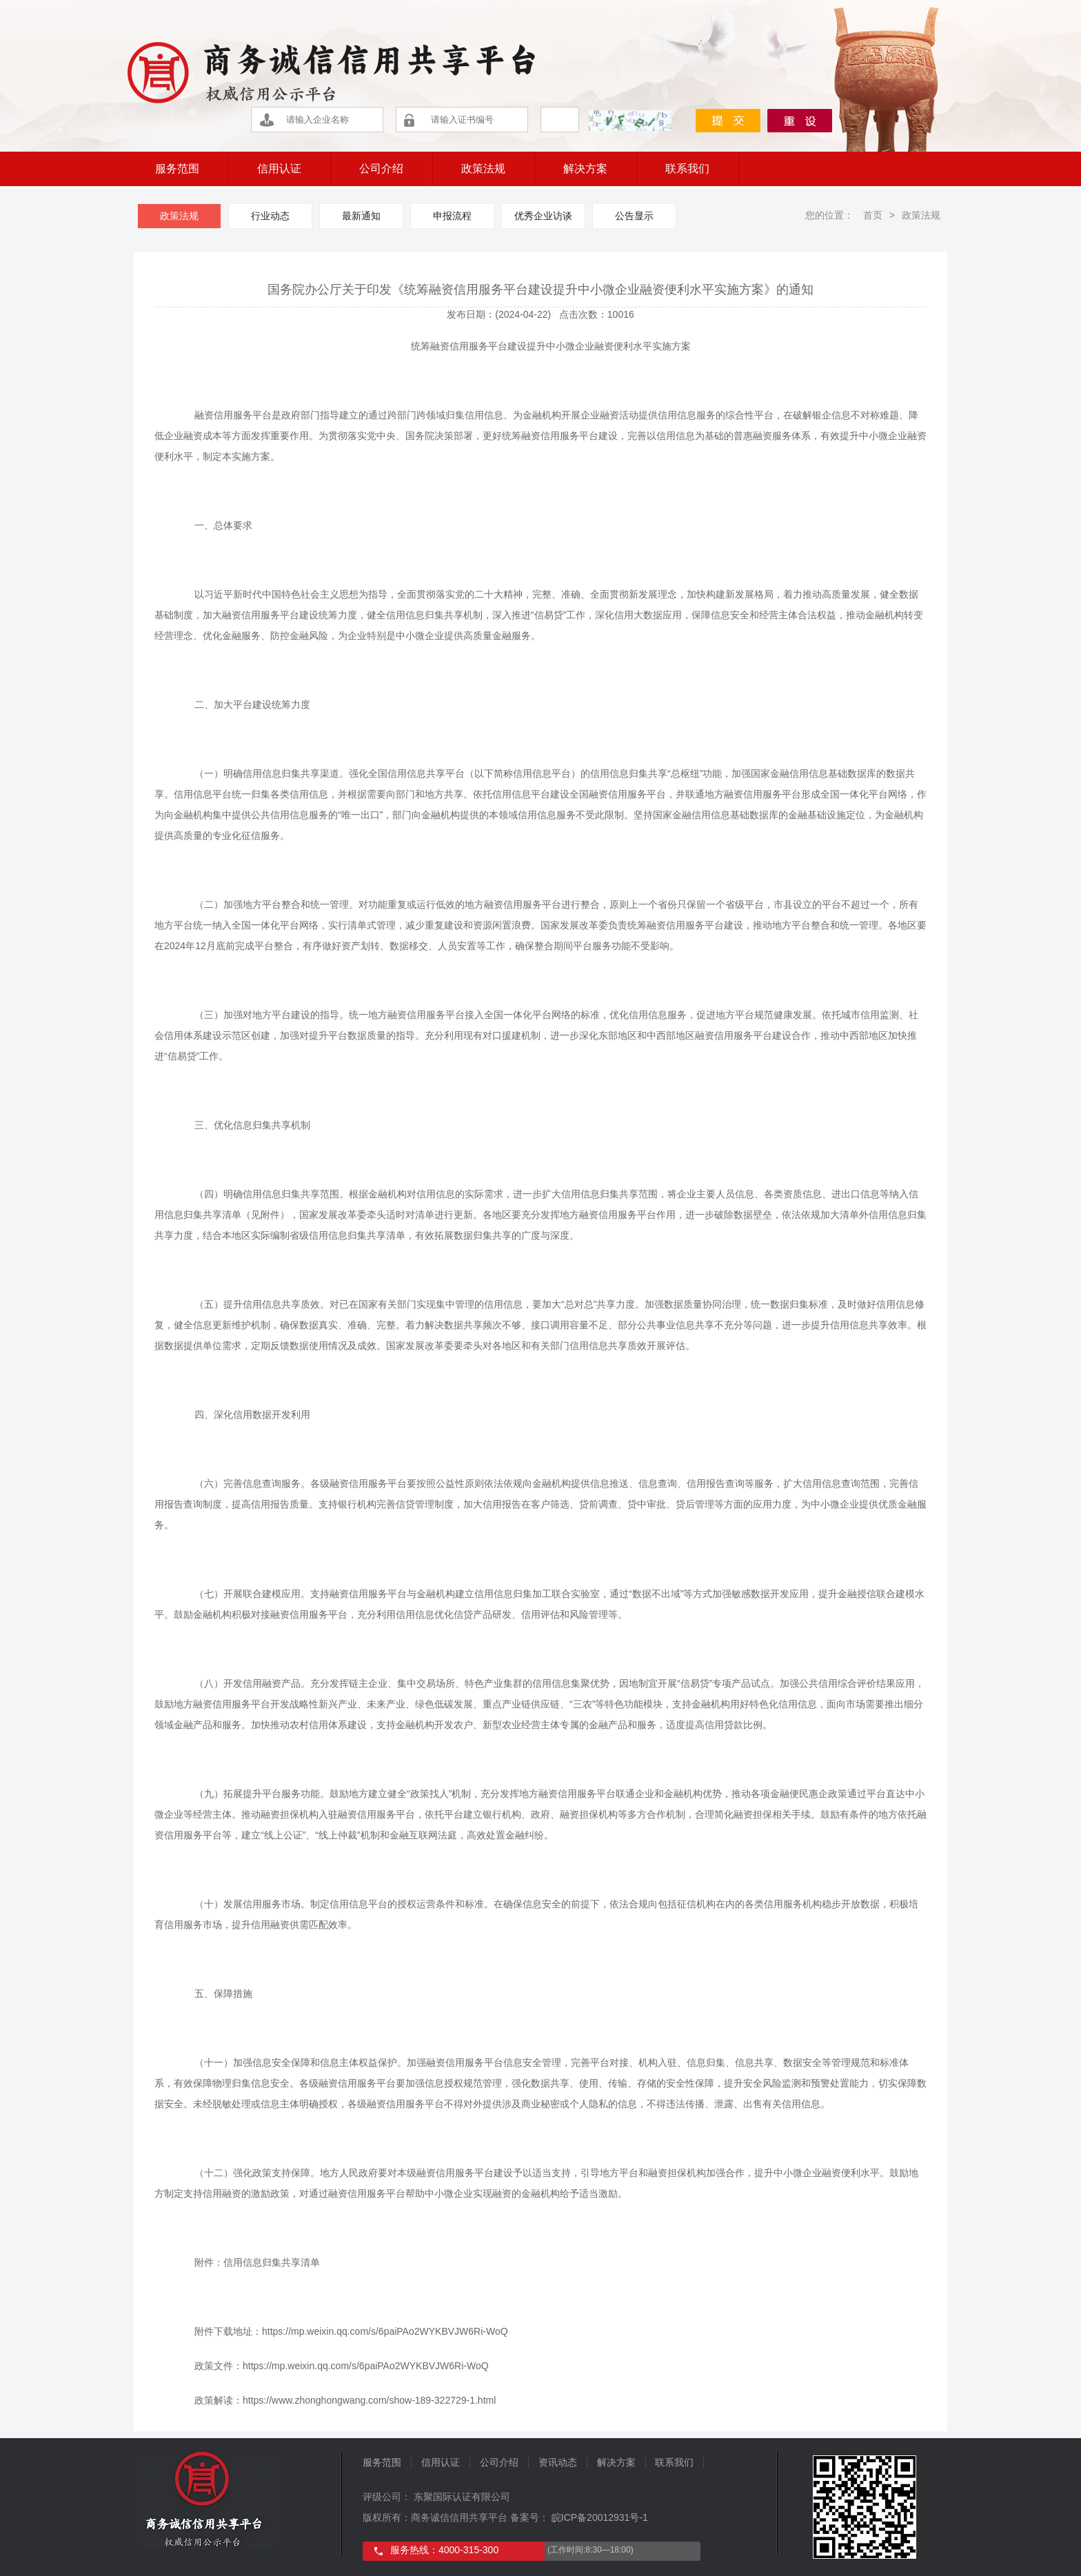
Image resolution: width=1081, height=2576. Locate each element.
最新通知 (361, 215)
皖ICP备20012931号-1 (598, 2517)
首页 (871, 215)
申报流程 (452, 215)
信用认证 (279, 168)
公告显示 (634, 215)
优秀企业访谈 (543, 215)
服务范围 (177, 168)
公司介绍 (381, 168)
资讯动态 (557, 2462)
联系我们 (687, 168)
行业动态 (270, 215)
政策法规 (483, 168)
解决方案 (585, 168)
